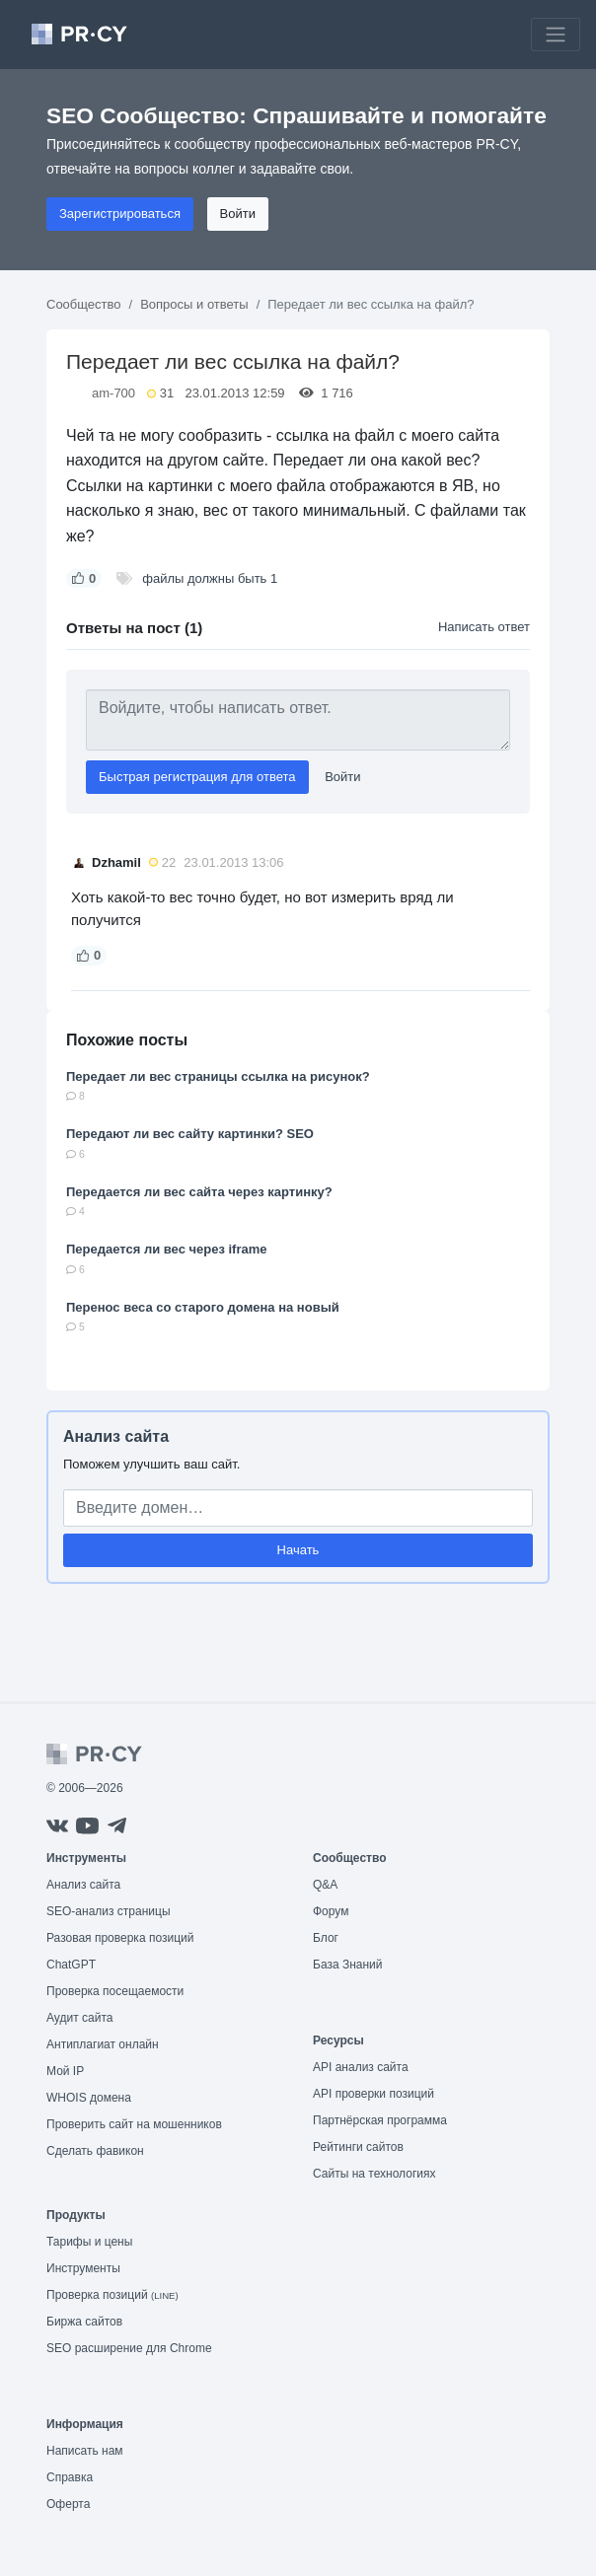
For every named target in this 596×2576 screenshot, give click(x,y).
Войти (238, 213)
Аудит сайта (79, 2018)
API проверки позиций (373, 2094)
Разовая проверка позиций (119, 1938)
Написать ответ (484, 626)
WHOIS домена (88, 2098)
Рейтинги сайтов (358, 2147)
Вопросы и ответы (194, 304)
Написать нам (84, 2451)
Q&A (325, 1885)
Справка (69, 2477)
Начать (298, 1549)
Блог (325, 1938)
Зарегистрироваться (120, 213)
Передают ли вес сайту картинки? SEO (190, 1133)
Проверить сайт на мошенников (134, 2124)
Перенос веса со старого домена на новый (202, 1307)
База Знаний (348, 1964)
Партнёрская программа (380, 2120)
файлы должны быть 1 (209, 578)
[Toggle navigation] (555, 34)
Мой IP (65, 2071)
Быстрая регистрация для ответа (197, 776)
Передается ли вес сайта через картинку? (199, 1191)
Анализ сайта (116, 1436)
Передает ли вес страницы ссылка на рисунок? (218, 1076)
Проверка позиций (112, 2295)
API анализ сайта (361, 2067)
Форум (330, 1911)
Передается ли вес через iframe (166, 1249)
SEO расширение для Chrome (129, 2348)
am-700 (113, 393)
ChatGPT (71, 1964)
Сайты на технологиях (374, 2174)
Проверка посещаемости (115, 1991)
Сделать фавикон (95, 2151)
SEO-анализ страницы (108, 1911)
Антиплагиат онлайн (102, 2044)
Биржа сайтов (84, 2321)
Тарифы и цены (89, 2242)
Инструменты (83, 2268)
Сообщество (83, 304)
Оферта (68, 2504)
